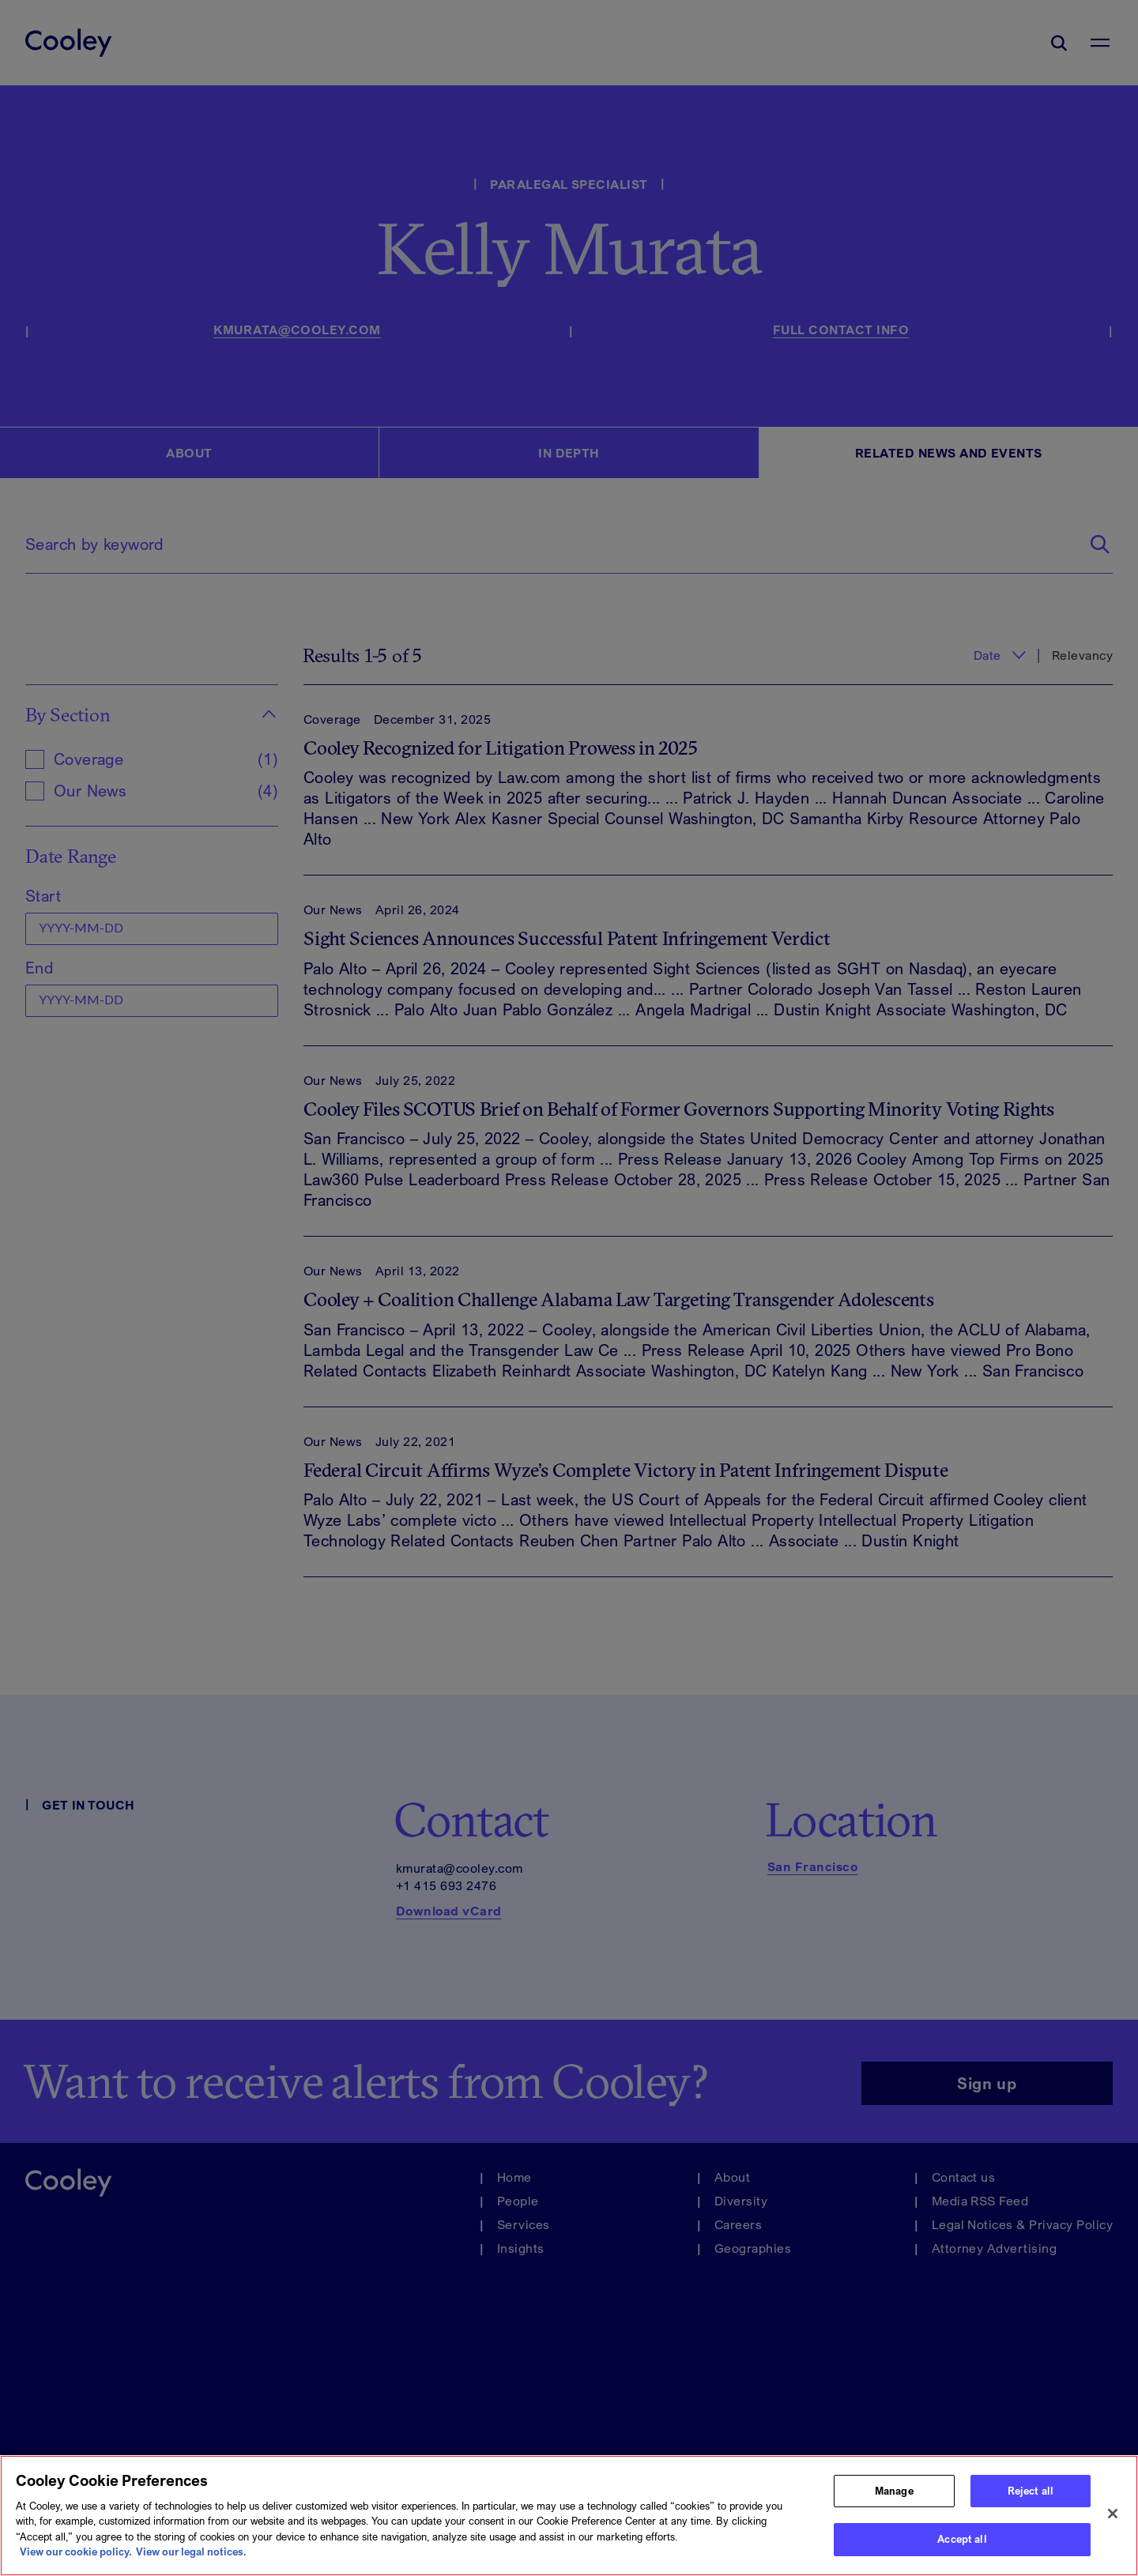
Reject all (1030, 2490)
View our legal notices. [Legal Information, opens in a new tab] (191, 2551)
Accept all (961, 2539)
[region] (569, 2515)
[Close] (1112, 2513)
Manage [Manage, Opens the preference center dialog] (894, 2490)
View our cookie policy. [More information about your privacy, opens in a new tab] (76, 2551)
